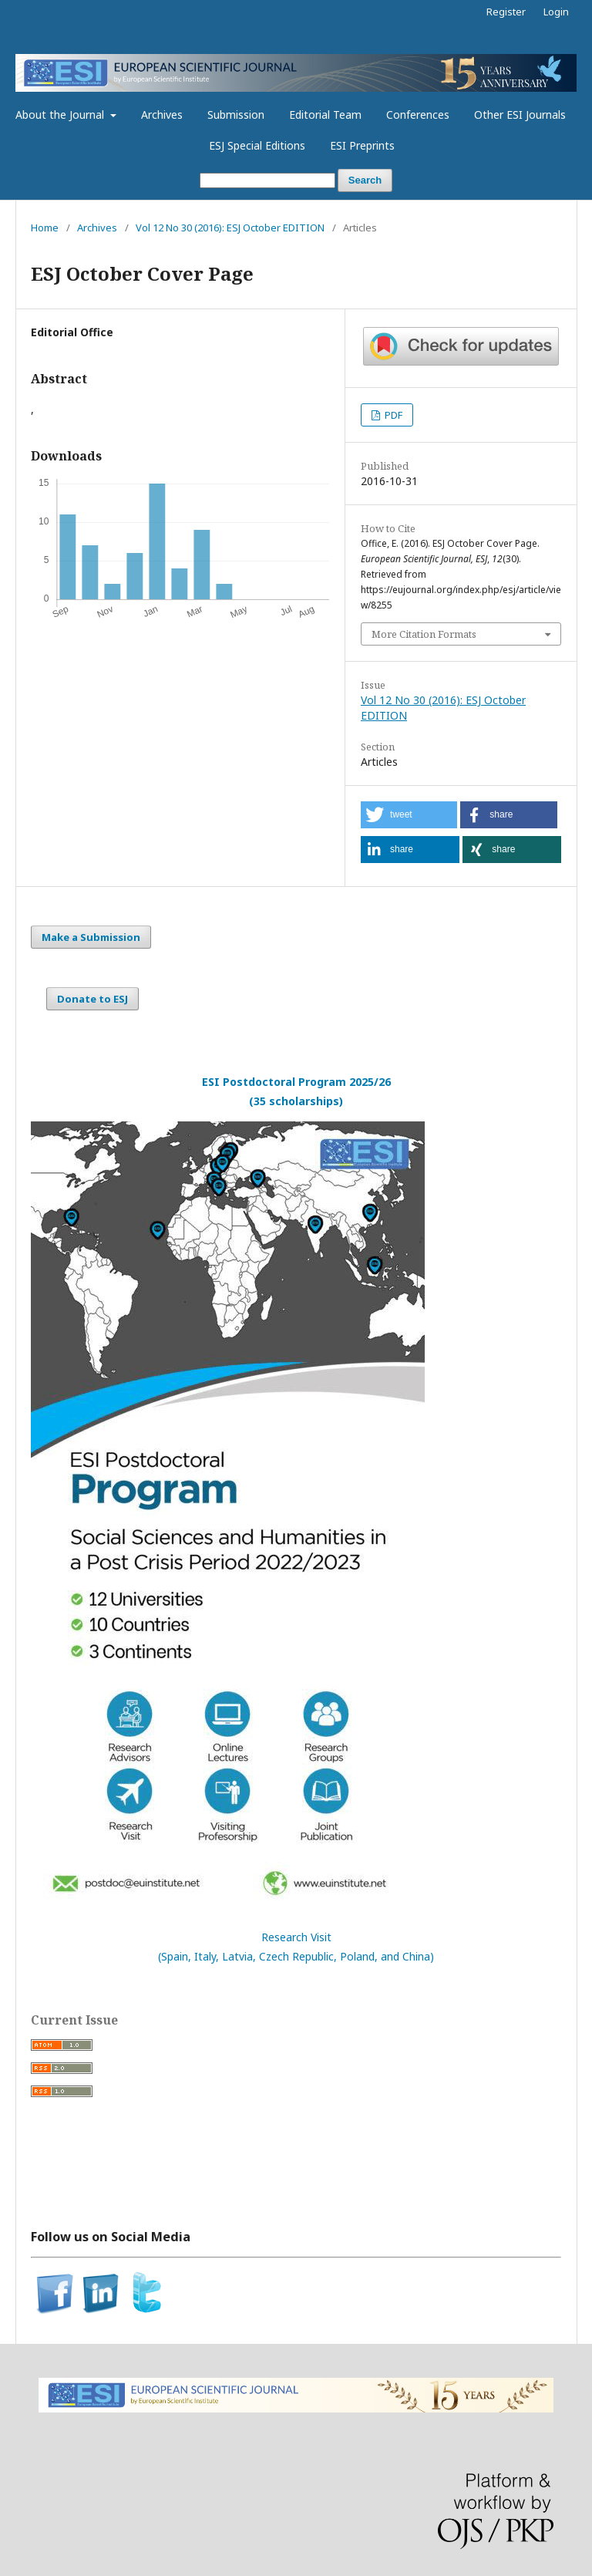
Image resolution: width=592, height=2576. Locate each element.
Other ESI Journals (520, 114)
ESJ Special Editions (257, 145)
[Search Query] (267, 181)
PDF (392, 415)
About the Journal (61, 114)
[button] (409, 814)
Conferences (417, 114)
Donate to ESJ (92, 999)
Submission (235, 114)
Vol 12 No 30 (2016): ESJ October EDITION (230, 227)
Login (556, 12)
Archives (162, 114)
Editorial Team (325, 114)
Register (506, 12)
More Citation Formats (424, 634)
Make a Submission (91, 937)
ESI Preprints (362, 145)
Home (45, 227)
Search (365, 180)
